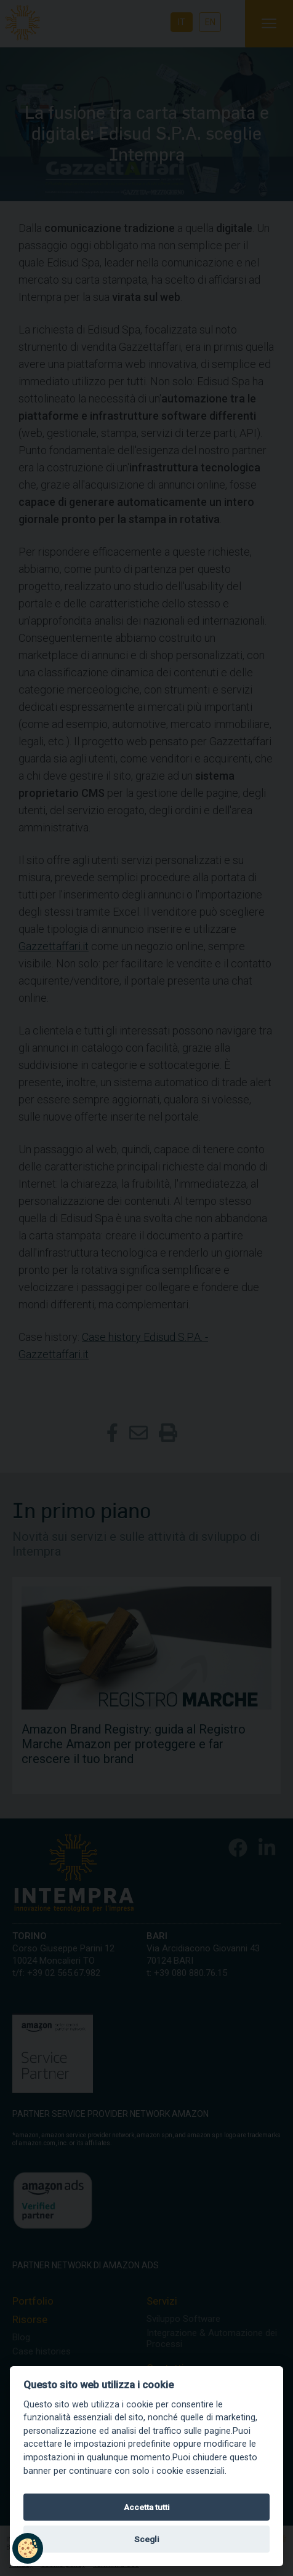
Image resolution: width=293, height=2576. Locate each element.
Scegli (146, 2539)
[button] (27, 2548)
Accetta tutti (147, 2507)
